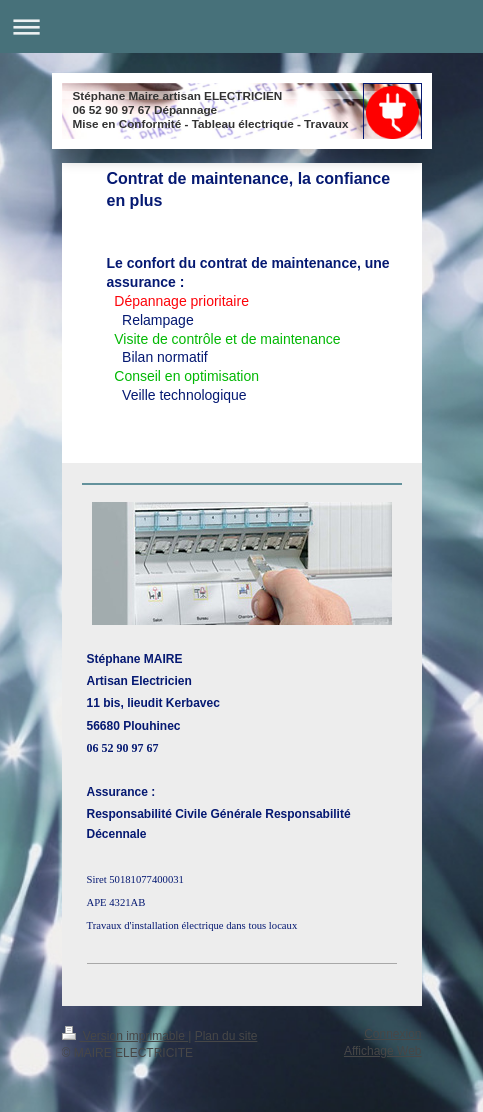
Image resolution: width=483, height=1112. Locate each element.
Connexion (392, 1034)
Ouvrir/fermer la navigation (241, 26)
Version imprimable (125, 1036)
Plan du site (226, 1036)
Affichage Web (383, 1051)
